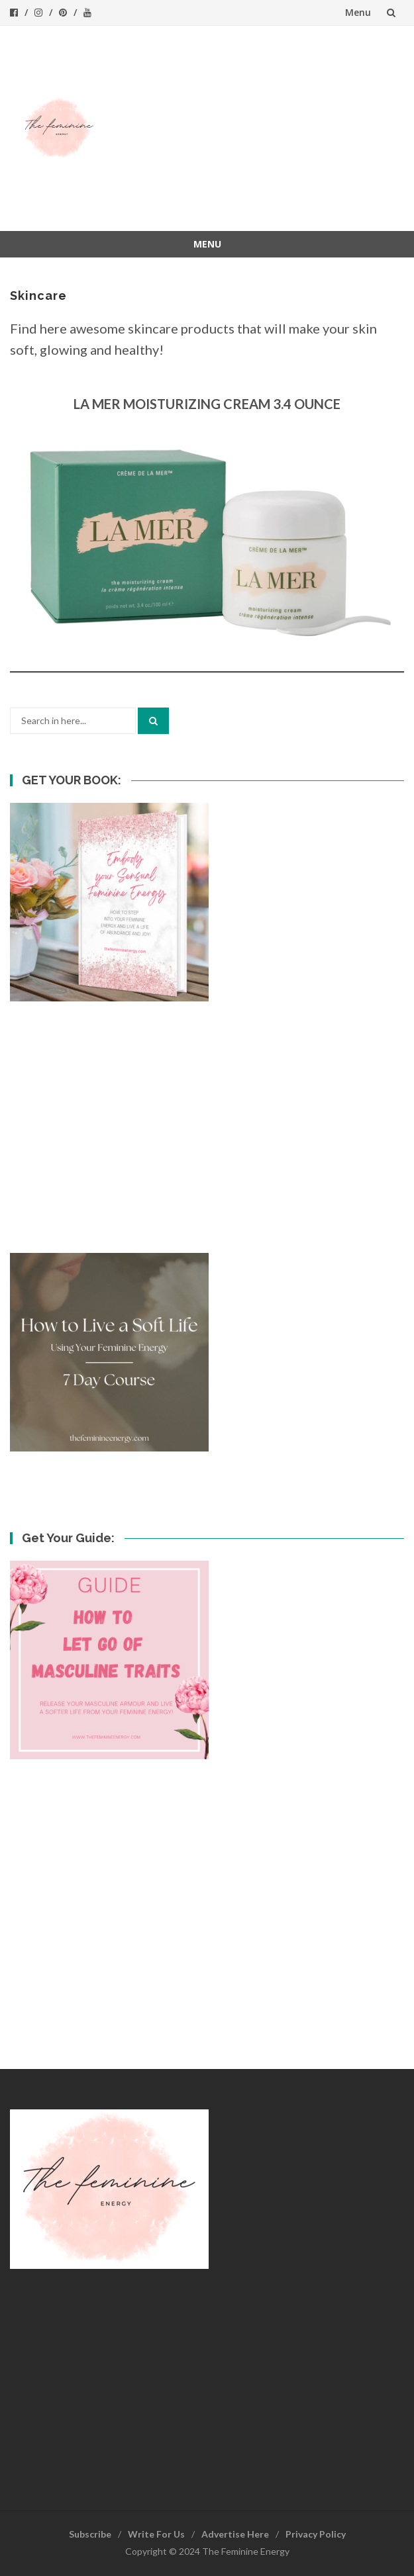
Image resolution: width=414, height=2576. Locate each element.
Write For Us (156, 2534)
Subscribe (90, 2534)
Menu (358, 12)
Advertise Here (235, 2534)
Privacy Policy (315, 2534)
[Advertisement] (256, 128)
